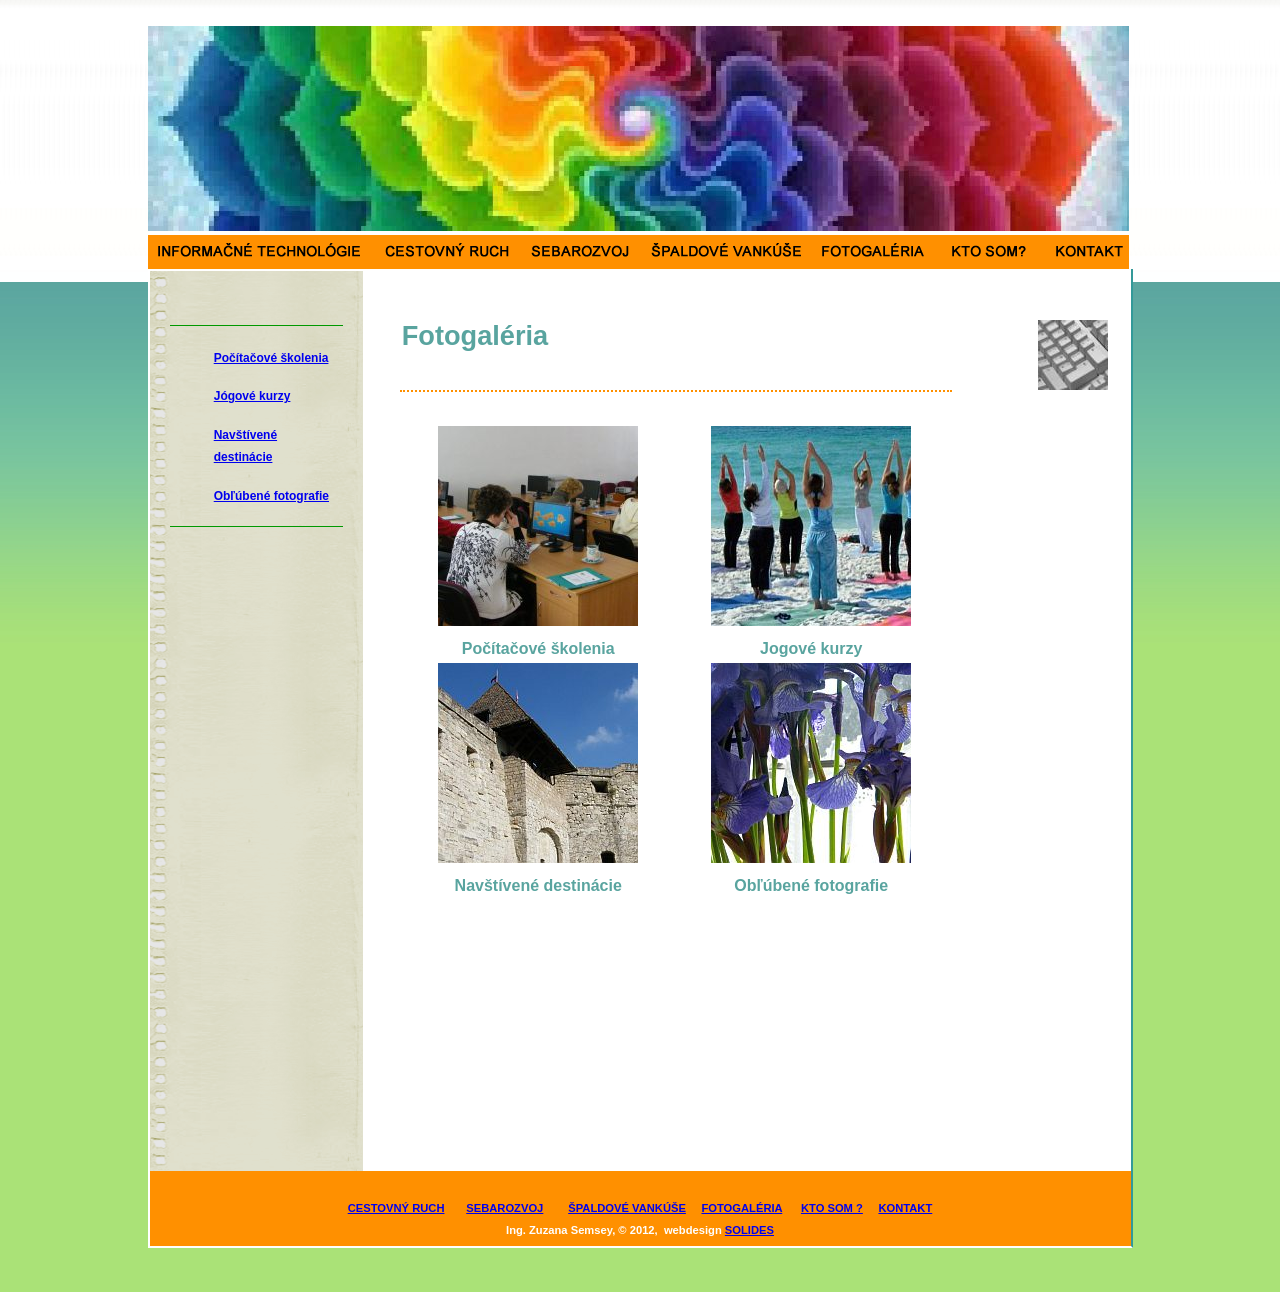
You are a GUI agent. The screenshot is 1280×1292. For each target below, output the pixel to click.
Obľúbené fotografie (271, 496)
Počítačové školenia (271, 358)
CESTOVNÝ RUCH (396, 1208)
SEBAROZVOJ (504, 1208)
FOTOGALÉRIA (741, 1208)
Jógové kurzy (252, 396)
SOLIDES (749, 1230)
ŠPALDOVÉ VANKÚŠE (627, 1208)
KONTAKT (905, 1208)
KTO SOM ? (832, 1208)
